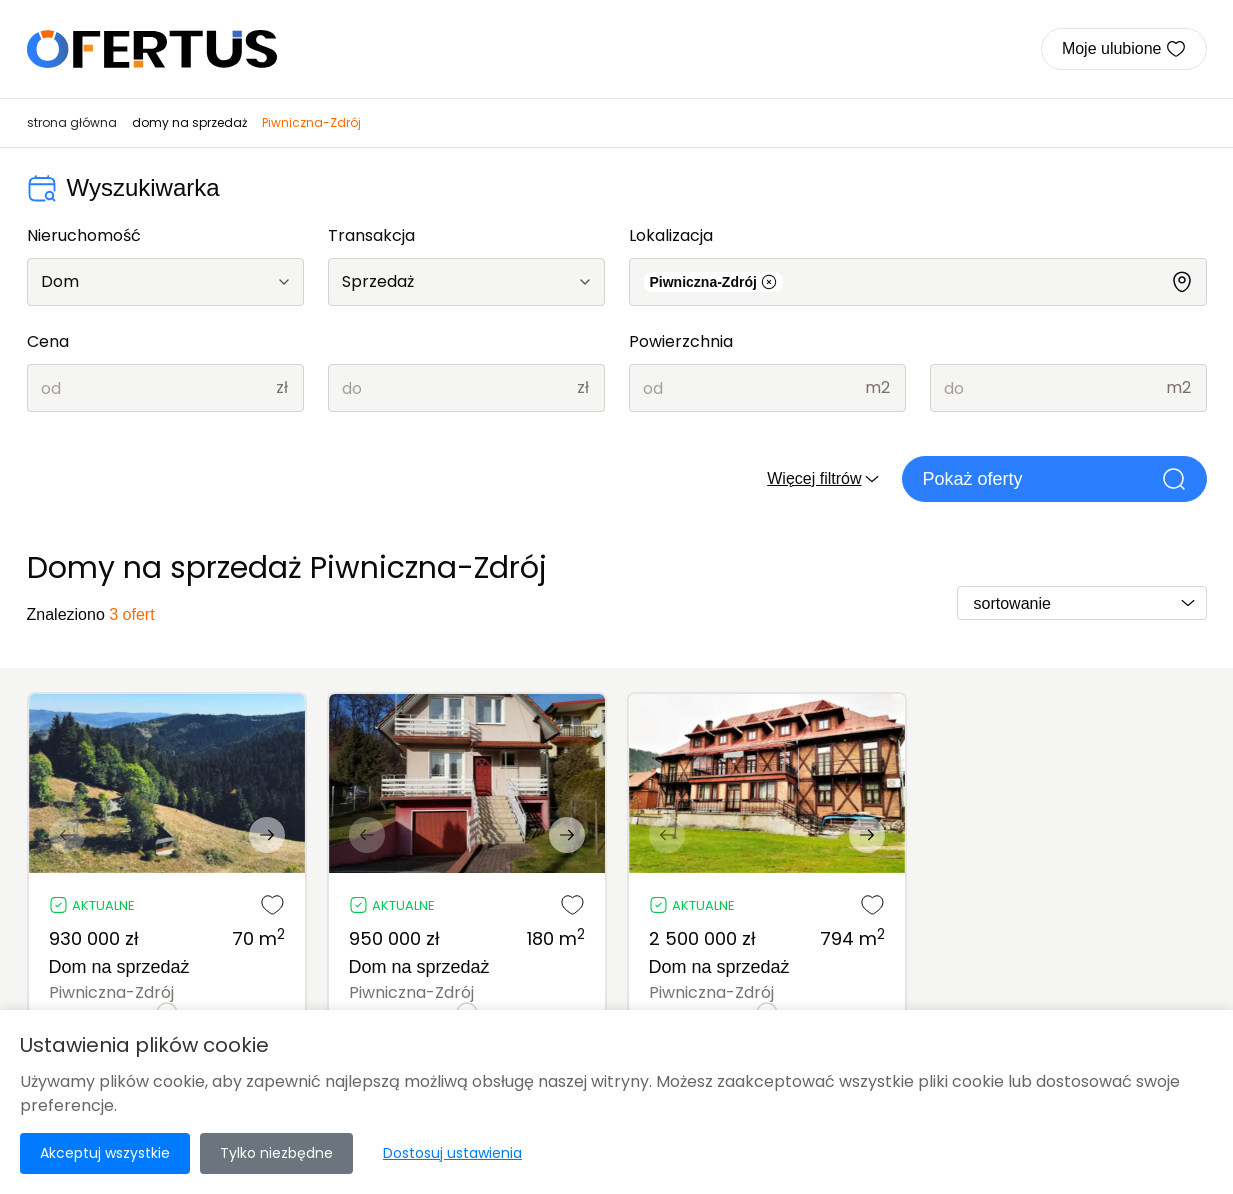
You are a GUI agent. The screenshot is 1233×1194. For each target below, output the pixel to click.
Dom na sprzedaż (119, 967)
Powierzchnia (681, 341)
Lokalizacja (671, 235)
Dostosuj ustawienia (452, 1153)
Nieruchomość (84, 235)
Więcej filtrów (824, 479)
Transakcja (371, 235)
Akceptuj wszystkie (105, 1153)
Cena (48, 341)
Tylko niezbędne (276, 1153)
